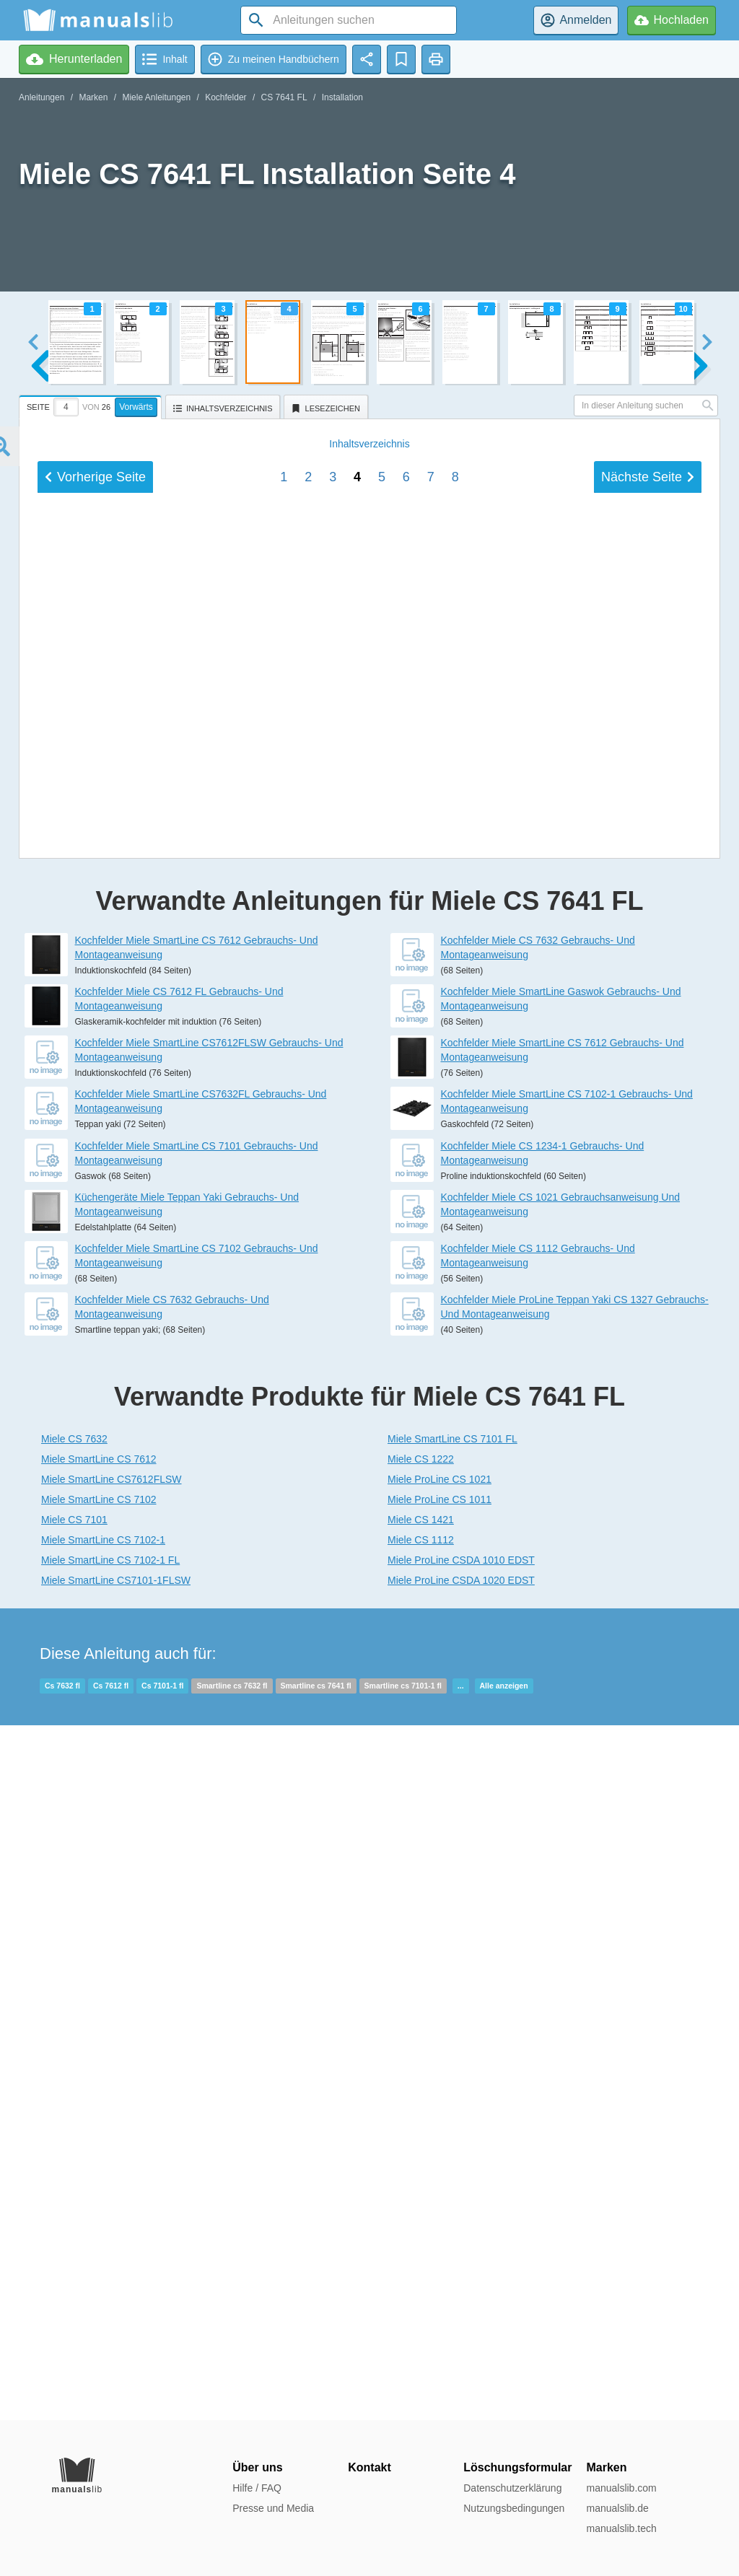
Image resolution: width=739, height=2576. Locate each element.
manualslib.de (617, 2508)
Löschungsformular (517, 2467)
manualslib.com (621, 2488)
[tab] (92, 405)
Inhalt (369, 1427)
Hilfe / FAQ (256, 2488)
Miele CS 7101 (74, 2214)
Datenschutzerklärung (512, 2488)
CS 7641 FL (284, 97)
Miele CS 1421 (421, 2214)
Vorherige (95, 1460)
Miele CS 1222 (421, 2154)
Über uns (257, 2467)
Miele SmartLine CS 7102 (99, 2194)
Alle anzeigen (504, 2380)
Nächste (647, 1460)
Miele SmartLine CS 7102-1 (103, 2234)
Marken (93, 97)
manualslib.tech (621, 2528)
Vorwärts (136, 407)
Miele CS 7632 (74, 2133)
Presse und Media (273, 2508)
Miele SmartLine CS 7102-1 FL (110, 2255)
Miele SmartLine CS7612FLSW (111, 2174)
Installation (342, 97)
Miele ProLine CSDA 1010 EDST (461, 2255)
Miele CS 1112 (421, 2234)
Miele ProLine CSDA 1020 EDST (461, 2275)
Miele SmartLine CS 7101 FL (452, 2133)
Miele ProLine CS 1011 (439, 2194)
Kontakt (369, 2467)
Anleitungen (41, 97)
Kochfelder (225, 97)
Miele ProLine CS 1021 (439, 2174)
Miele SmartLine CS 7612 (99, 2154)
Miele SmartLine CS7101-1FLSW (116, 2275)
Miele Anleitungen (156, 97)
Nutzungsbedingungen (513, 2508)
